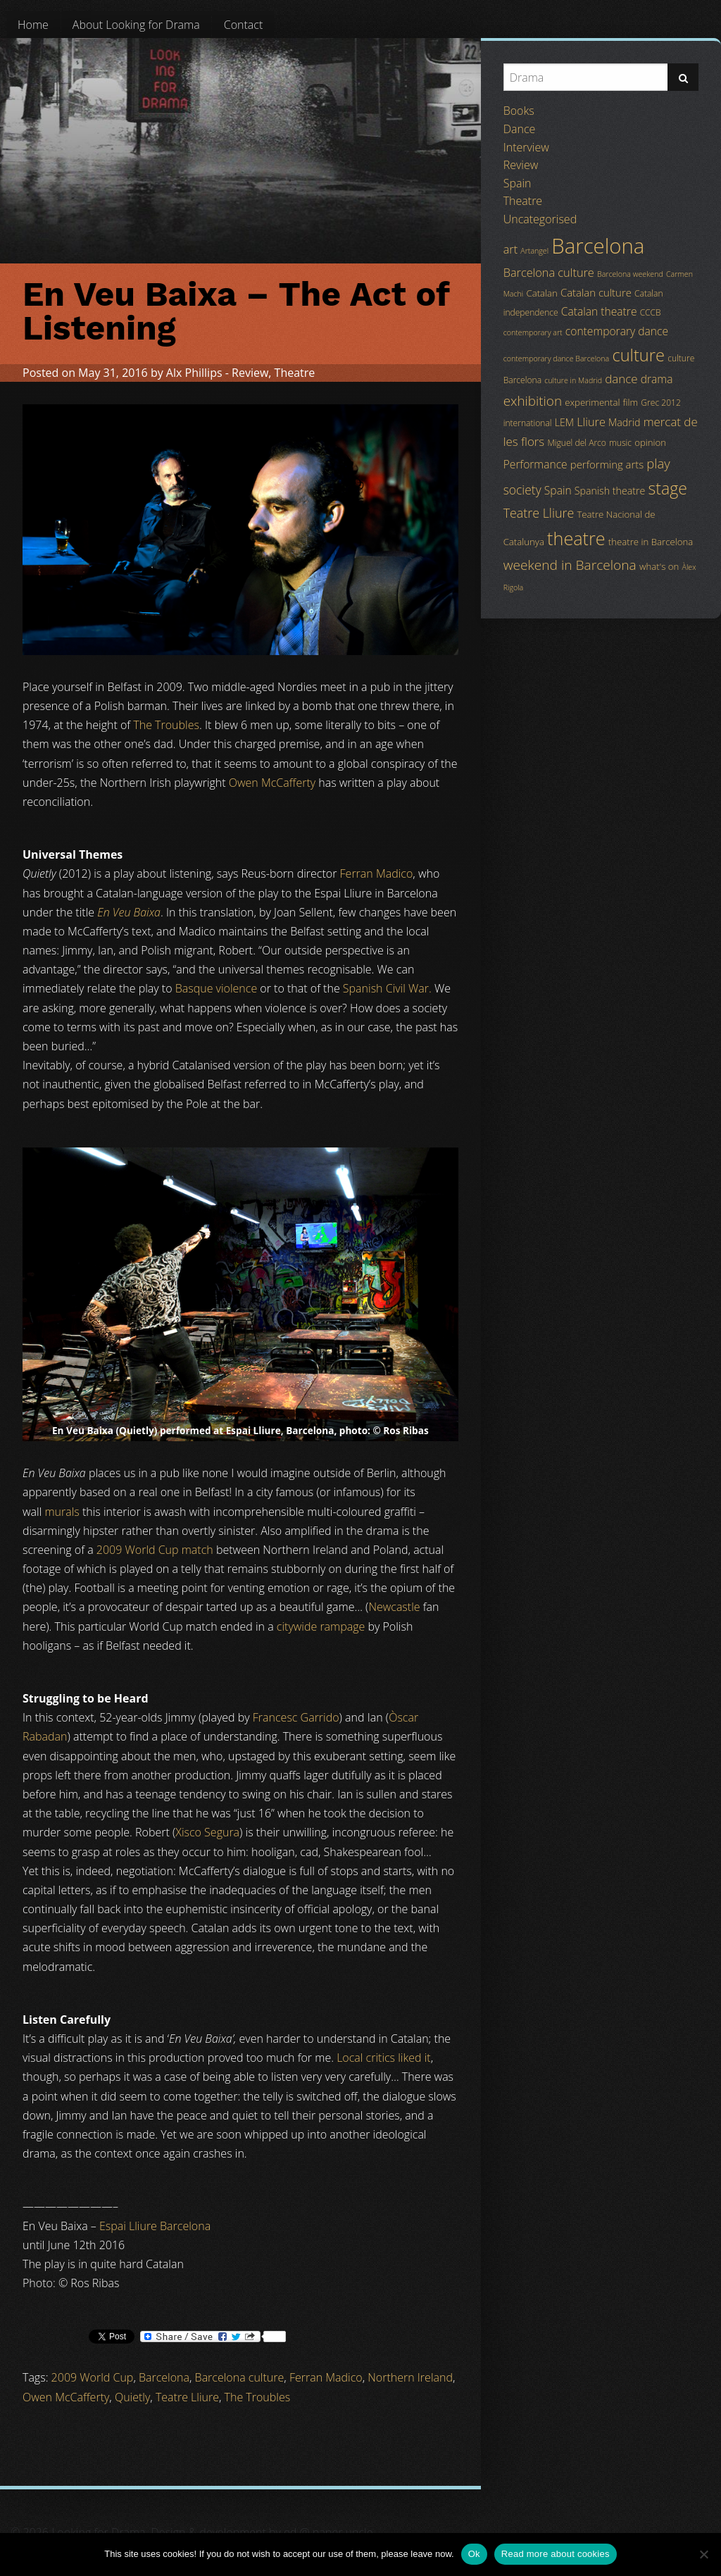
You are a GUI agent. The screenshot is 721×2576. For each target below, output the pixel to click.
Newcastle (394, 1606)
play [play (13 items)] (658, 463)
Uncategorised (540, 219)
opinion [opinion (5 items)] (650, 442)
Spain (517, 183)
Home (33, 24)
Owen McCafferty (272, 782)
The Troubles (166, 725)
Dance (519, 129)
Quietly (132, 2397)
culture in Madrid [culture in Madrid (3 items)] (573, 380)
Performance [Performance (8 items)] (535, 464)
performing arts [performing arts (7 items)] (607, 464)
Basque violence (216, 988)
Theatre (295, 372)
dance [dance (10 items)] (621, 379)
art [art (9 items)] (510, 249)
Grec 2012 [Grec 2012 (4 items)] (661, 403)
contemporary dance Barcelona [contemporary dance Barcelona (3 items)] (556, 358)
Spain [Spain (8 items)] (558, 490)
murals (61, 1511)
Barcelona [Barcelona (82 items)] (597, 246)
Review (250, 372)
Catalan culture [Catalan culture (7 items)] (596, 292)
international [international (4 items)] (527, 423)
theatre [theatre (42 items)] (576, 538)
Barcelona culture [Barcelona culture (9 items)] (548, 272)
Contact (243, 24)
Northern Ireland (410, 2377)
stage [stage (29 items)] (667, 488)
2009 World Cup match (154, 1549)
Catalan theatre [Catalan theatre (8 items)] (599, 311)
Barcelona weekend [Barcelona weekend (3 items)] (630, 274)
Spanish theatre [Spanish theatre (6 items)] (610, 490)
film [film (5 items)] (631, 402)
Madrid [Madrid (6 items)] (624, 422)
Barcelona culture (239, 2377)
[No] (703, 2554)
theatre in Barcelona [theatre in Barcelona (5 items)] (650, 541)
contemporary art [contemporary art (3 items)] (533, 332)
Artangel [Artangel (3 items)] (534, 251)
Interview (526, 147)
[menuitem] (33, 24)
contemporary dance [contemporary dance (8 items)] (616, 331)
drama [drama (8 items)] (657, 379)
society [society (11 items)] (522, 489)
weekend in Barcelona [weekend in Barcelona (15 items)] (570, 565)
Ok (474, 2554)
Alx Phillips (194, 372)
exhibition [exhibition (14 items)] (532, 401)
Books (518, 110)
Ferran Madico (376, 873)
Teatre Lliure (187, 2397)
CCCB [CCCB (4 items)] (650, 312)
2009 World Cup (92, 2377)
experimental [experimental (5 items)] (592, 402)
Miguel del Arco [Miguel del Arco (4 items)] (576, 443)
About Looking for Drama (136, 24)
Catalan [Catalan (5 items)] (541, 293)
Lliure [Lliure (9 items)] (591, 422)
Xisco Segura (207, 1832)
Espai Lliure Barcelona (155, 2226)
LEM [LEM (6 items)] (564, 422)
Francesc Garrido (296, 1717)
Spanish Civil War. (387, 988)
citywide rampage (321, 1626)
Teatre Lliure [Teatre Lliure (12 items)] (539, 512)
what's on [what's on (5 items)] (659, 566)
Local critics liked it (383, 2057)
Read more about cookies (555, 2554)
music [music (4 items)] (620, 443)
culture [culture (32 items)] (638, 355)
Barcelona (164, 2377)
